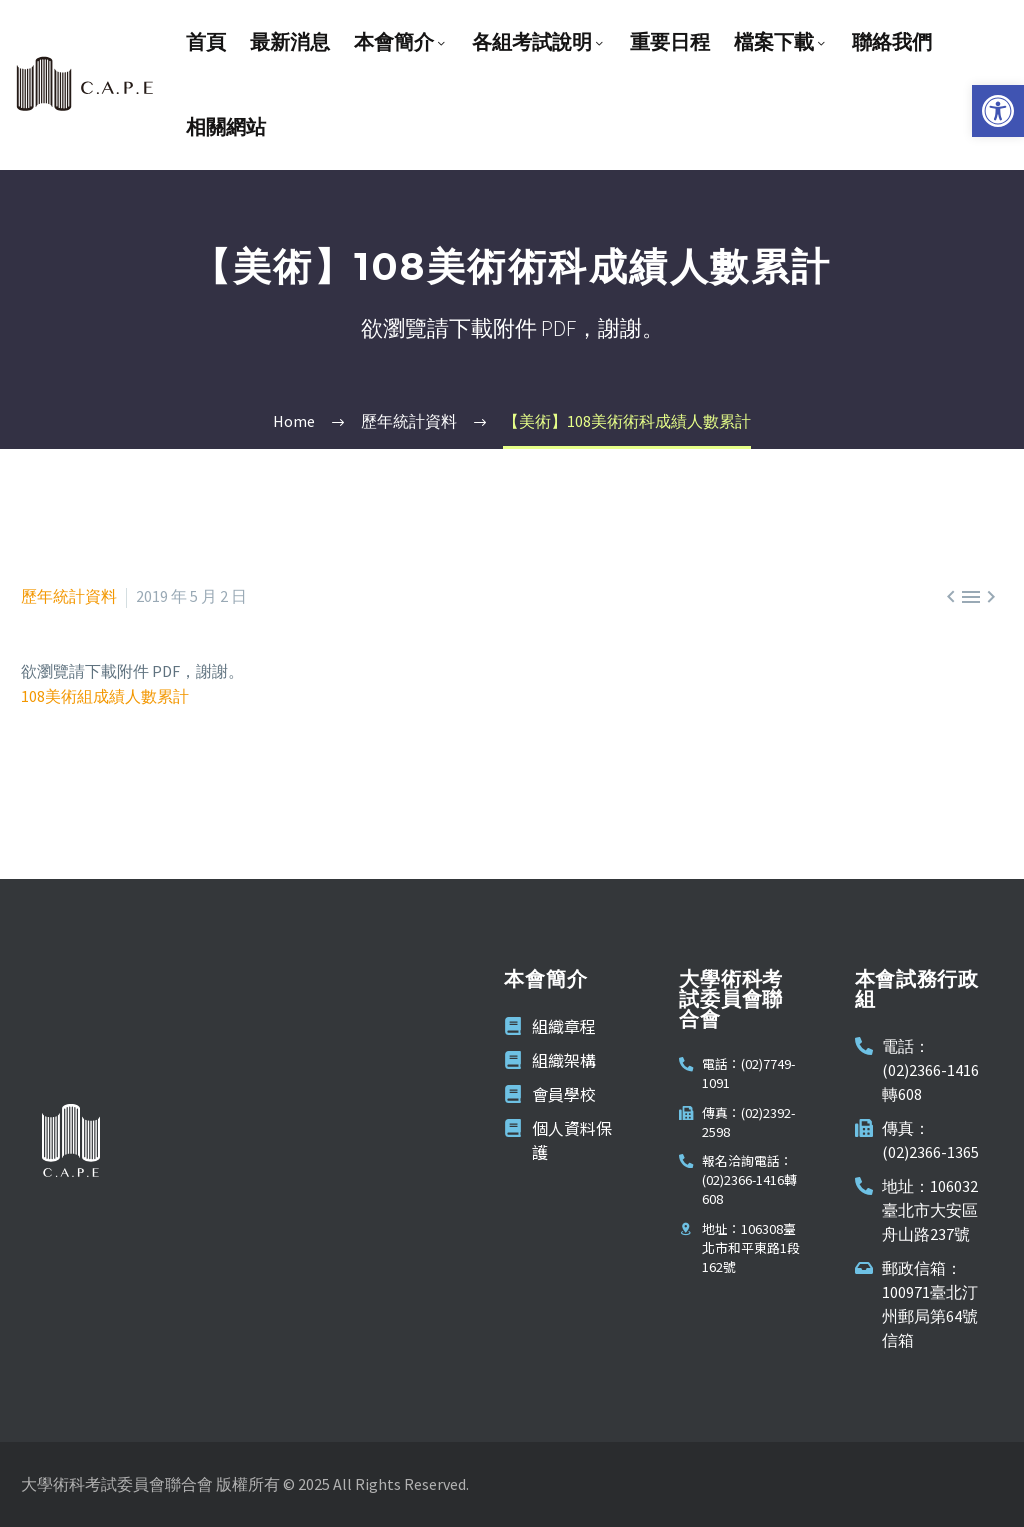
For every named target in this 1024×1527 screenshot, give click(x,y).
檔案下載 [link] (781, 42)
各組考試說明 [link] (539, 42)
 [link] (951, 596)
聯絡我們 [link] (892, 42)
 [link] (991, 596)
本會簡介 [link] (401, 42)
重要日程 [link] (670, 42)
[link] (998, 111)
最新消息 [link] (290, 42)
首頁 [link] (206, 42)
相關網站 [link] (226, 127)
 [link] (971, 596)
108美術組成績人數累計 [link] (105, 696)
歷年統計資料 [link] (69, 596)
